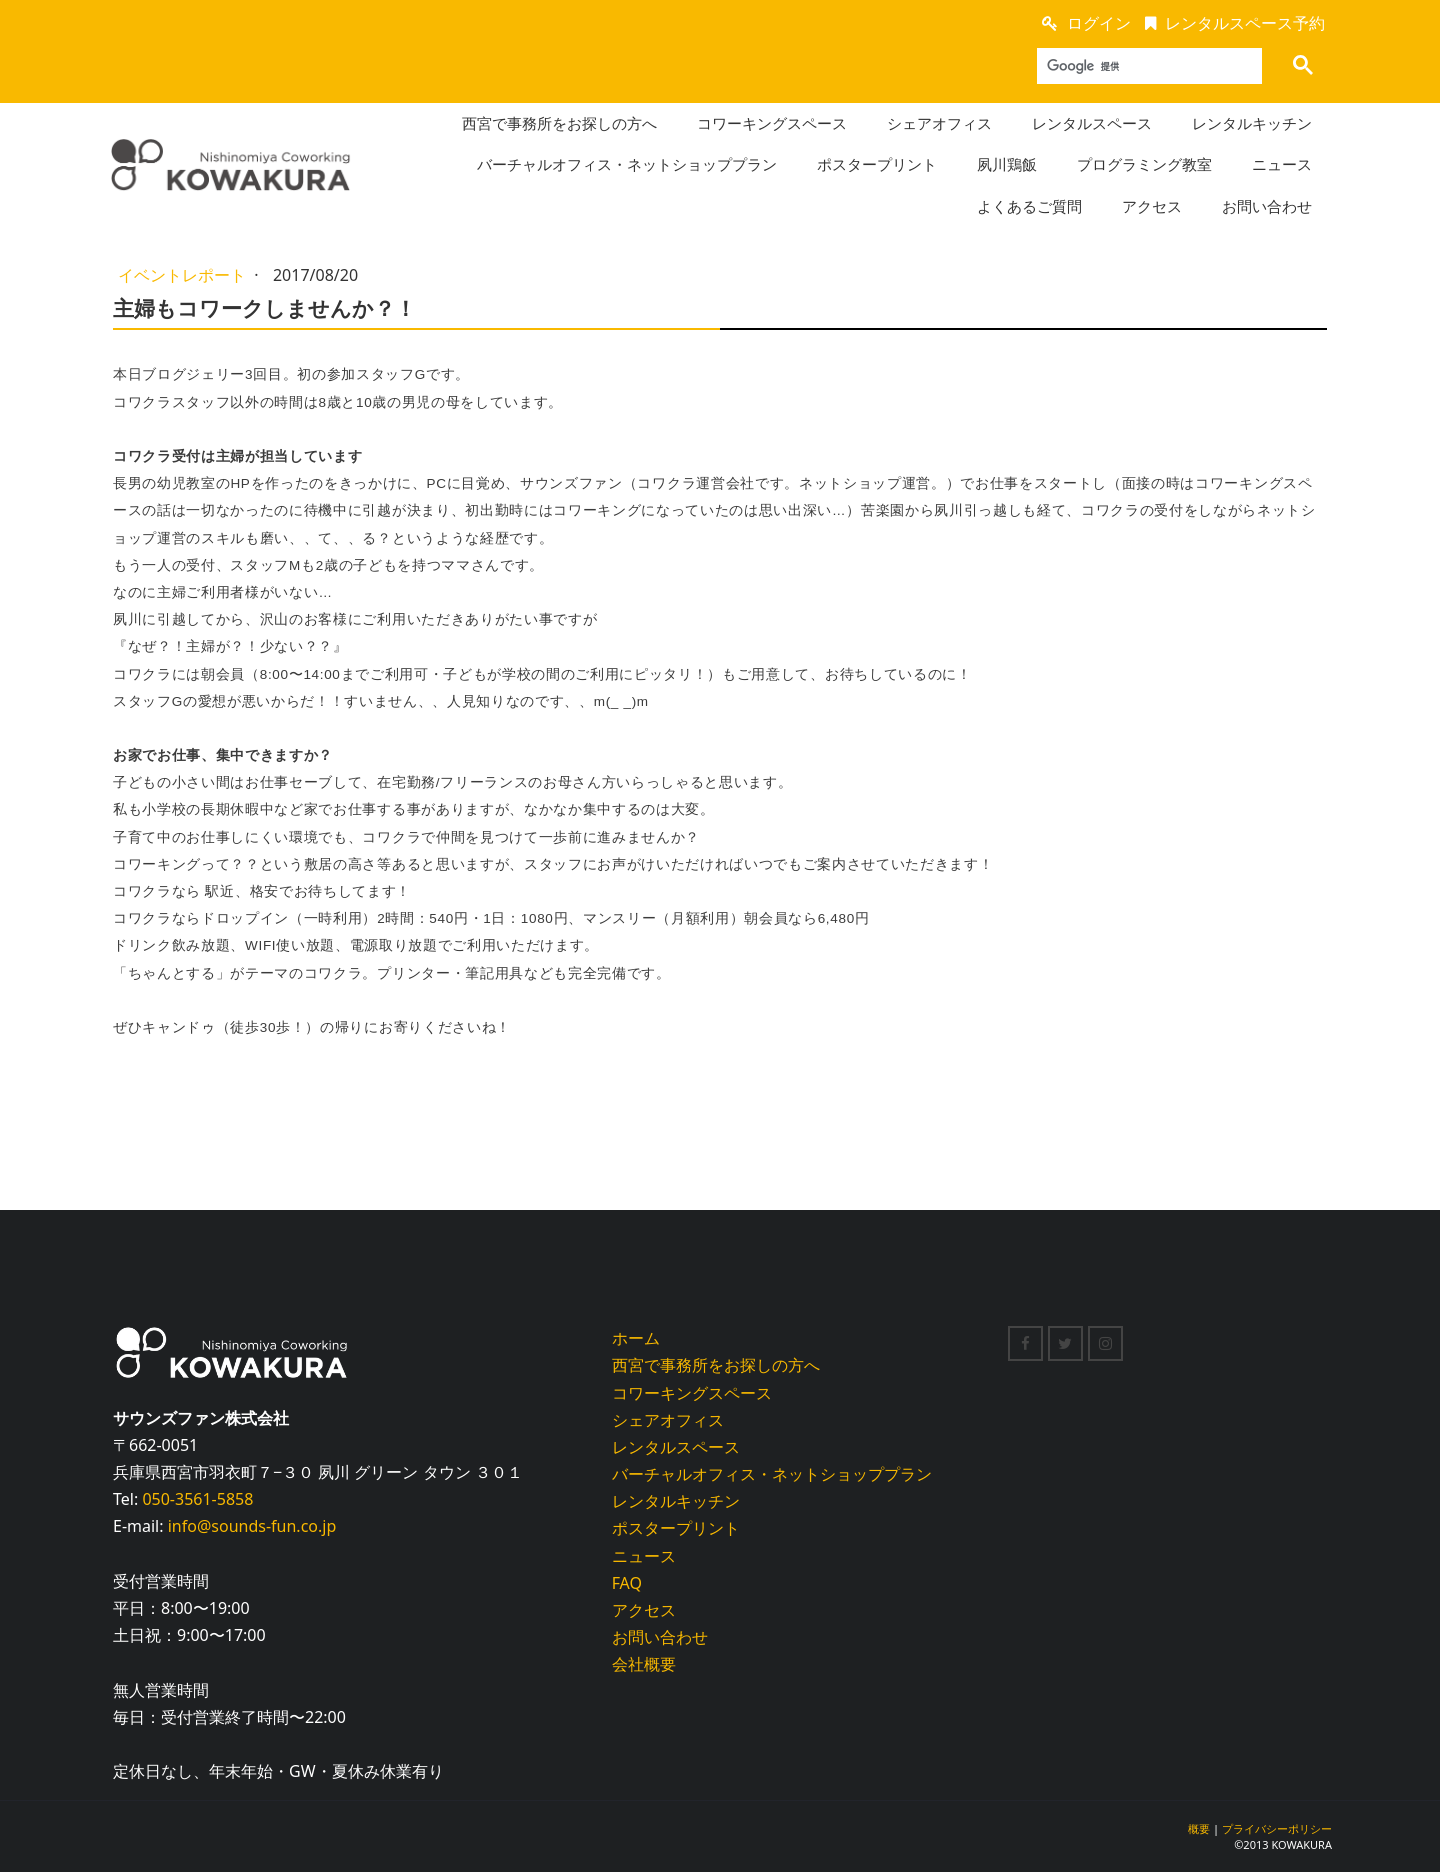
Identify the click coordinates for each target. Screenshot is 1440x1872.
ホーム (636, 1338)
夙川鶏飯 (1007, 164)
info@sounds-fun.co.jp (252, 1526)
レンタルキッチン (1252, 123)
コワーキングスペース (772, 123)
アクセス (1152, 206)
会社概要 (644, 1664)
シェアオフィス (939, 123)
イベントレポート (184, 275)
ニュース (1282, 164)
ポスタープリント (877, 164)
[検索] (1143, 66)
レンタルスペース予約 (1245, 23)
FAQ (627, 1583)
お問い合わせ (1267, 206)
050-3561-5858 (197, 1499)
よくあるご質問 (1029, 206)
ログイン (1099, 23)
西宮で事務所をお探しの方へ (559, 123)
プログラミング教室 (1144, 164)
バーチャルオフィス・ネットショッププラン (627, 164)
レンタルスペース (1092, 123)
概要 (1199, 1828)
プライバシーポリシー (1277, 1828)
